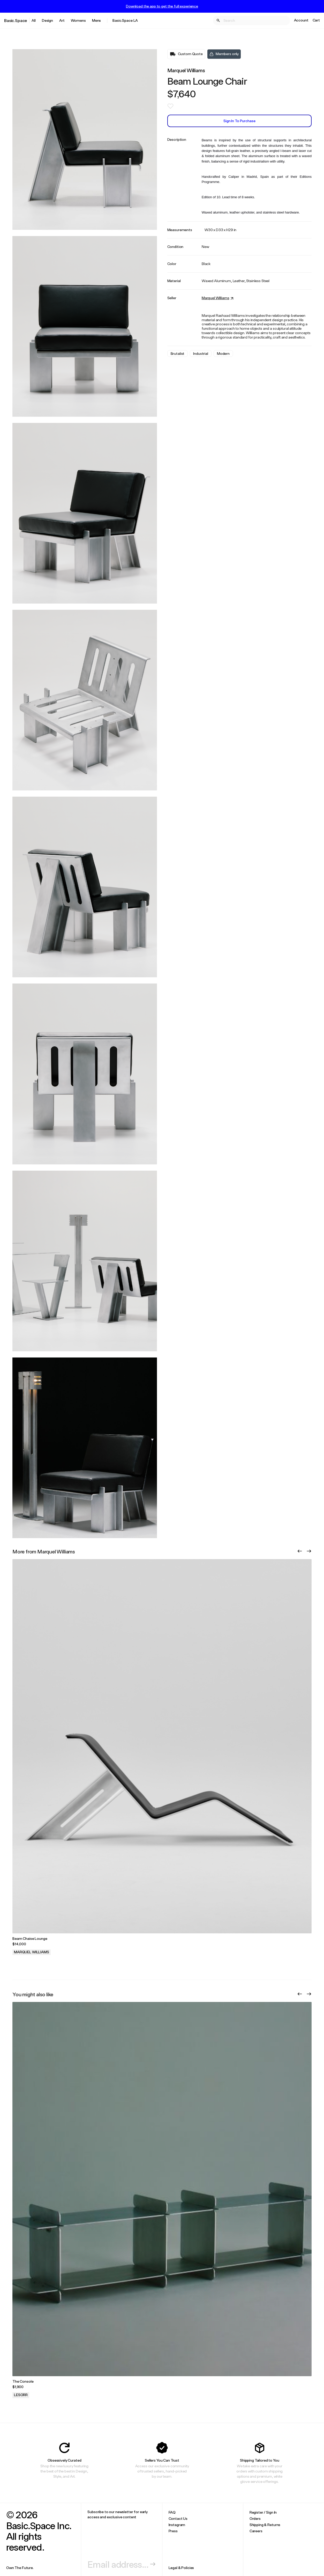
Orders (255, 2518)
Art (62, 20)
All (34, 20)
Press (173, 2531)
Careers (256, 2531)
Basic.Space (15, 20)
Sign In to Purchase (239, 121)
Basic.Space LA (125, 20)
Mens (96, 20)
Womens (78, 20)
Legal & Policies (181, 2567)
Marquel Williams (186, 70)
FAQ (172, 2512)
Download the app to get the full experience (162, 6)
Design (47, 20)
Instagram (177, 2524)
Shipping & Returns (265, 2524)
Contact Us (178, 2518)
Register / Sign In (263, 2512)
